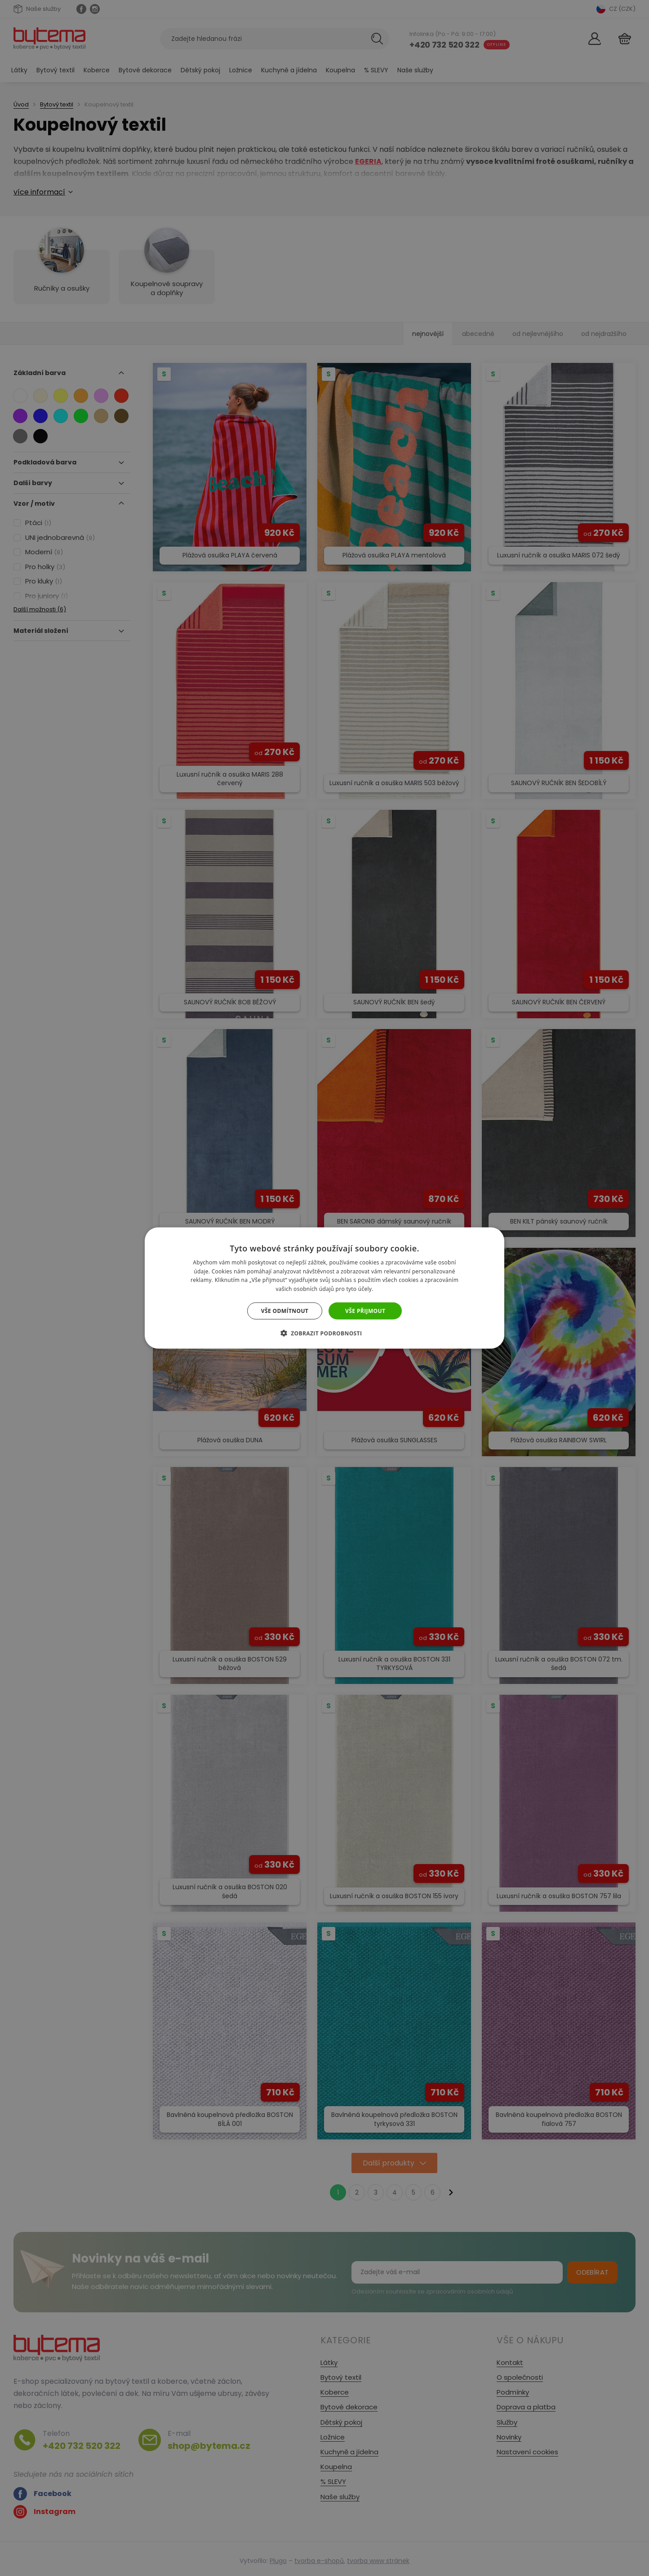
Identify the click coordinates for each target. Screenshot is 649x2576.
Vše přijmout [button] (365, 1311)
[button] (324, 1333)
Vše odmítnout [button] (284, 1311)
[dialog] (324, 1288)
